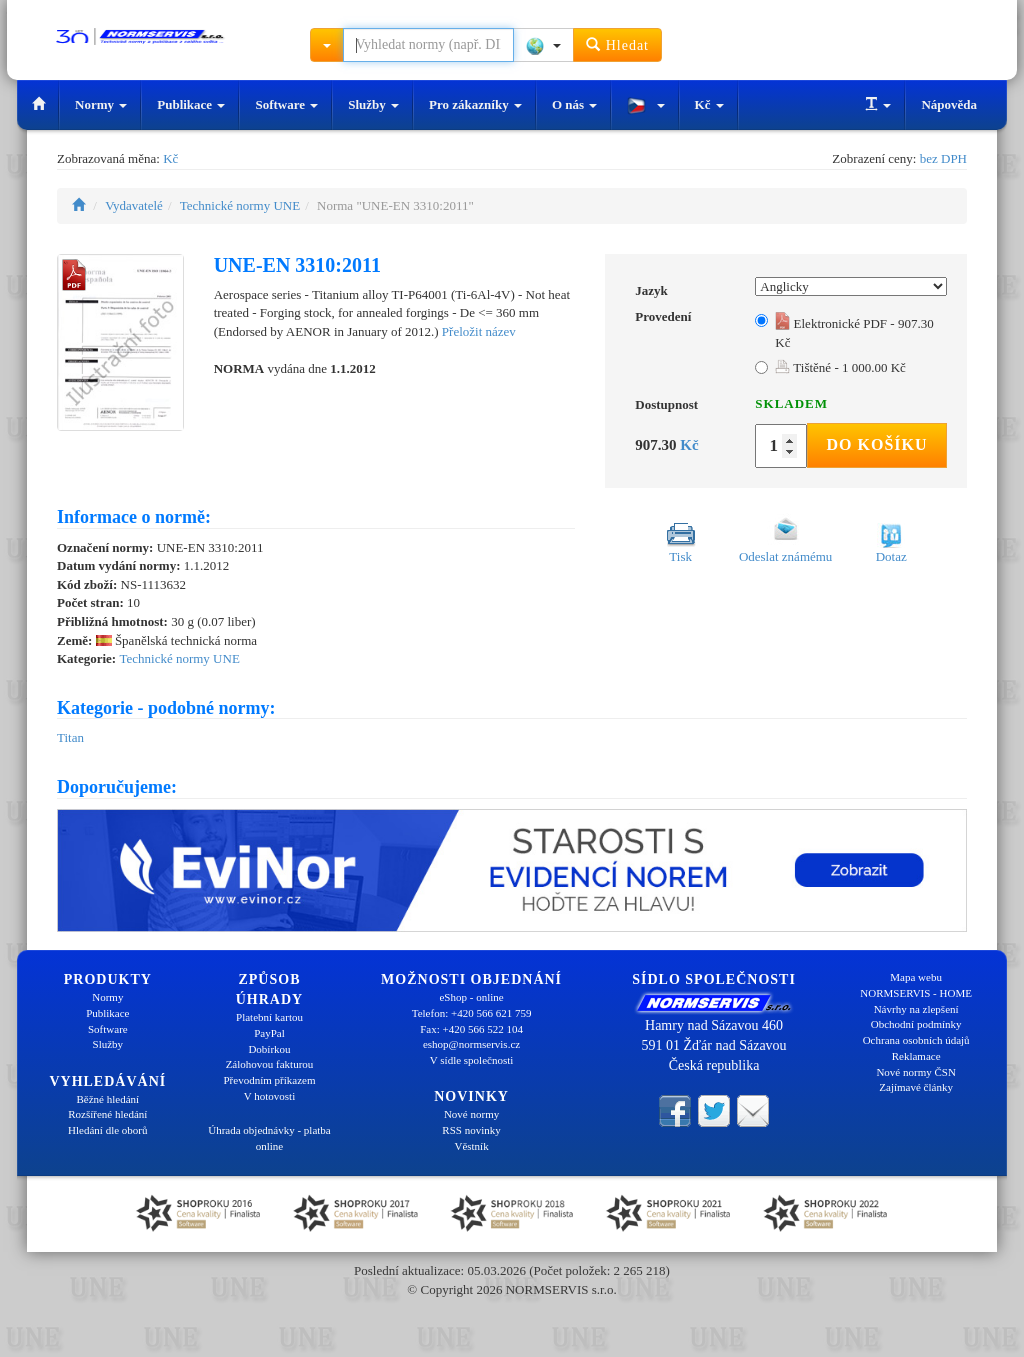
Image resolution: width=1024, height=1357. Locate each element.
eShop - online (471, 997)
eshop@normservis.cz (471, 1044)
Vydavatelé (134, 205)
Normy (101, 104)
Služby (373, 104)
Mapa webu (916, 977)
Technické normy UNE (240, 205)
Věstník (471, 1146)
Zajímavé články (916, 1087)
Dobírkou (269, 1049)
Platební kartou (269, 1017)
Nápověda (949, 104)
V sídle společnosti (472, 1060)
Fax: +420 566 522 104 (471, 1029)
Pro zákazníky (475, 104)
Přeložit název (479, 331)
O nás (574, 104)
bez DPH (943, 158)
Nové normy (471, 1114)
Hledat (617, 44)
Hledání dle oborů (107, 1130)
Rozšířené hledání (107, 1114)
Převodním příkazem (270, 1080)
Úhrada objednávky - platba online (269, 1138)
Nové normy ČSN (915, 1072)
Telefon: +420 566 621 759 (472, 1013)
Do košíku (876, 444)
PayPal (269, 1033)
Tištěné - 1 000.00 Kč (840, 367)
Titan (70, 737)
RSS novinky (471, 1130)
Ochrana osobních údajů (916, 1040)
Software (286, 104)
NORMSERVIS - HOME (916, 993)
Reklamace (916, 1056)
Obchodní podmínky (916, 1024)
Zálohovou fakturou (270, 1064)
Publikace (191, 104)
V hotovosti (269, 1096)
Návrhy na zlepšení (916, 1009)
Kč (709, 104)
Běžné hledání (108, 1099)
